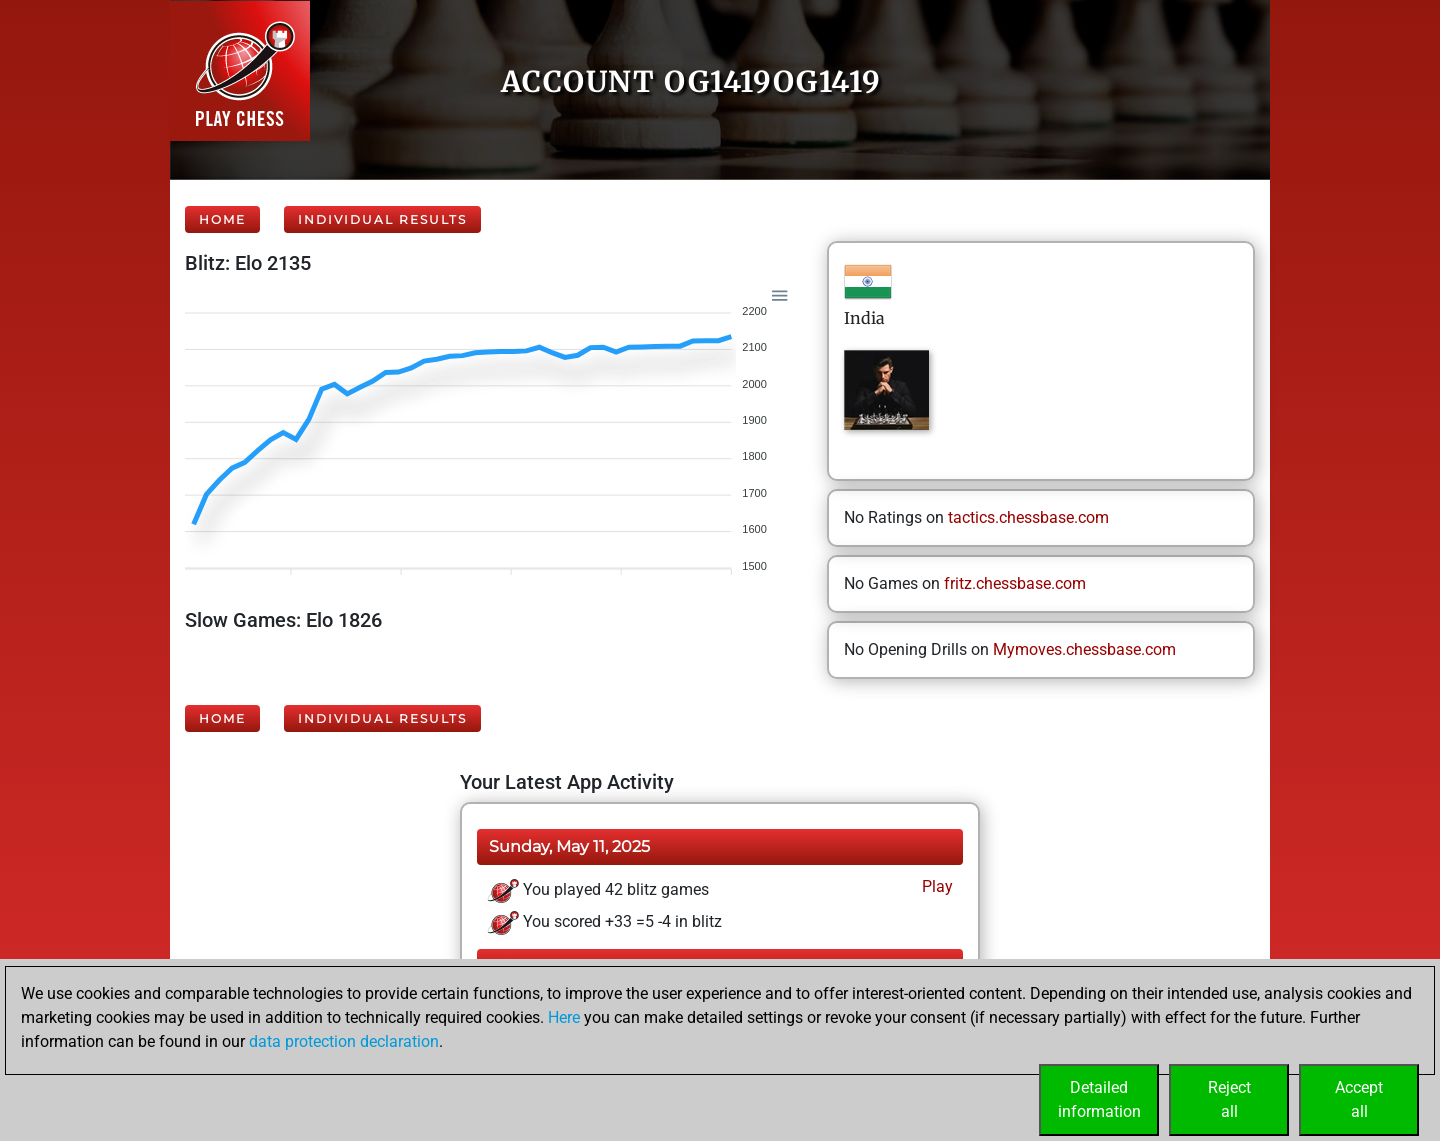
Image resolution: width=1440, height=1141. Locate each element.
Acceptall (1359, 1099)
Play (935, 886)
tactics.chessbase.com (1028, 517)
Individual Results (382, 219)
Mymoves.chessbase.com (1084, 649)
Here (564, 1017)
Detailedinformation (1099, 1099)
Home (222, 219)
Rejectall (1229, 1099)
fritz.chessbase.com (1015, 583)
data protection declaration (344, 1041)
